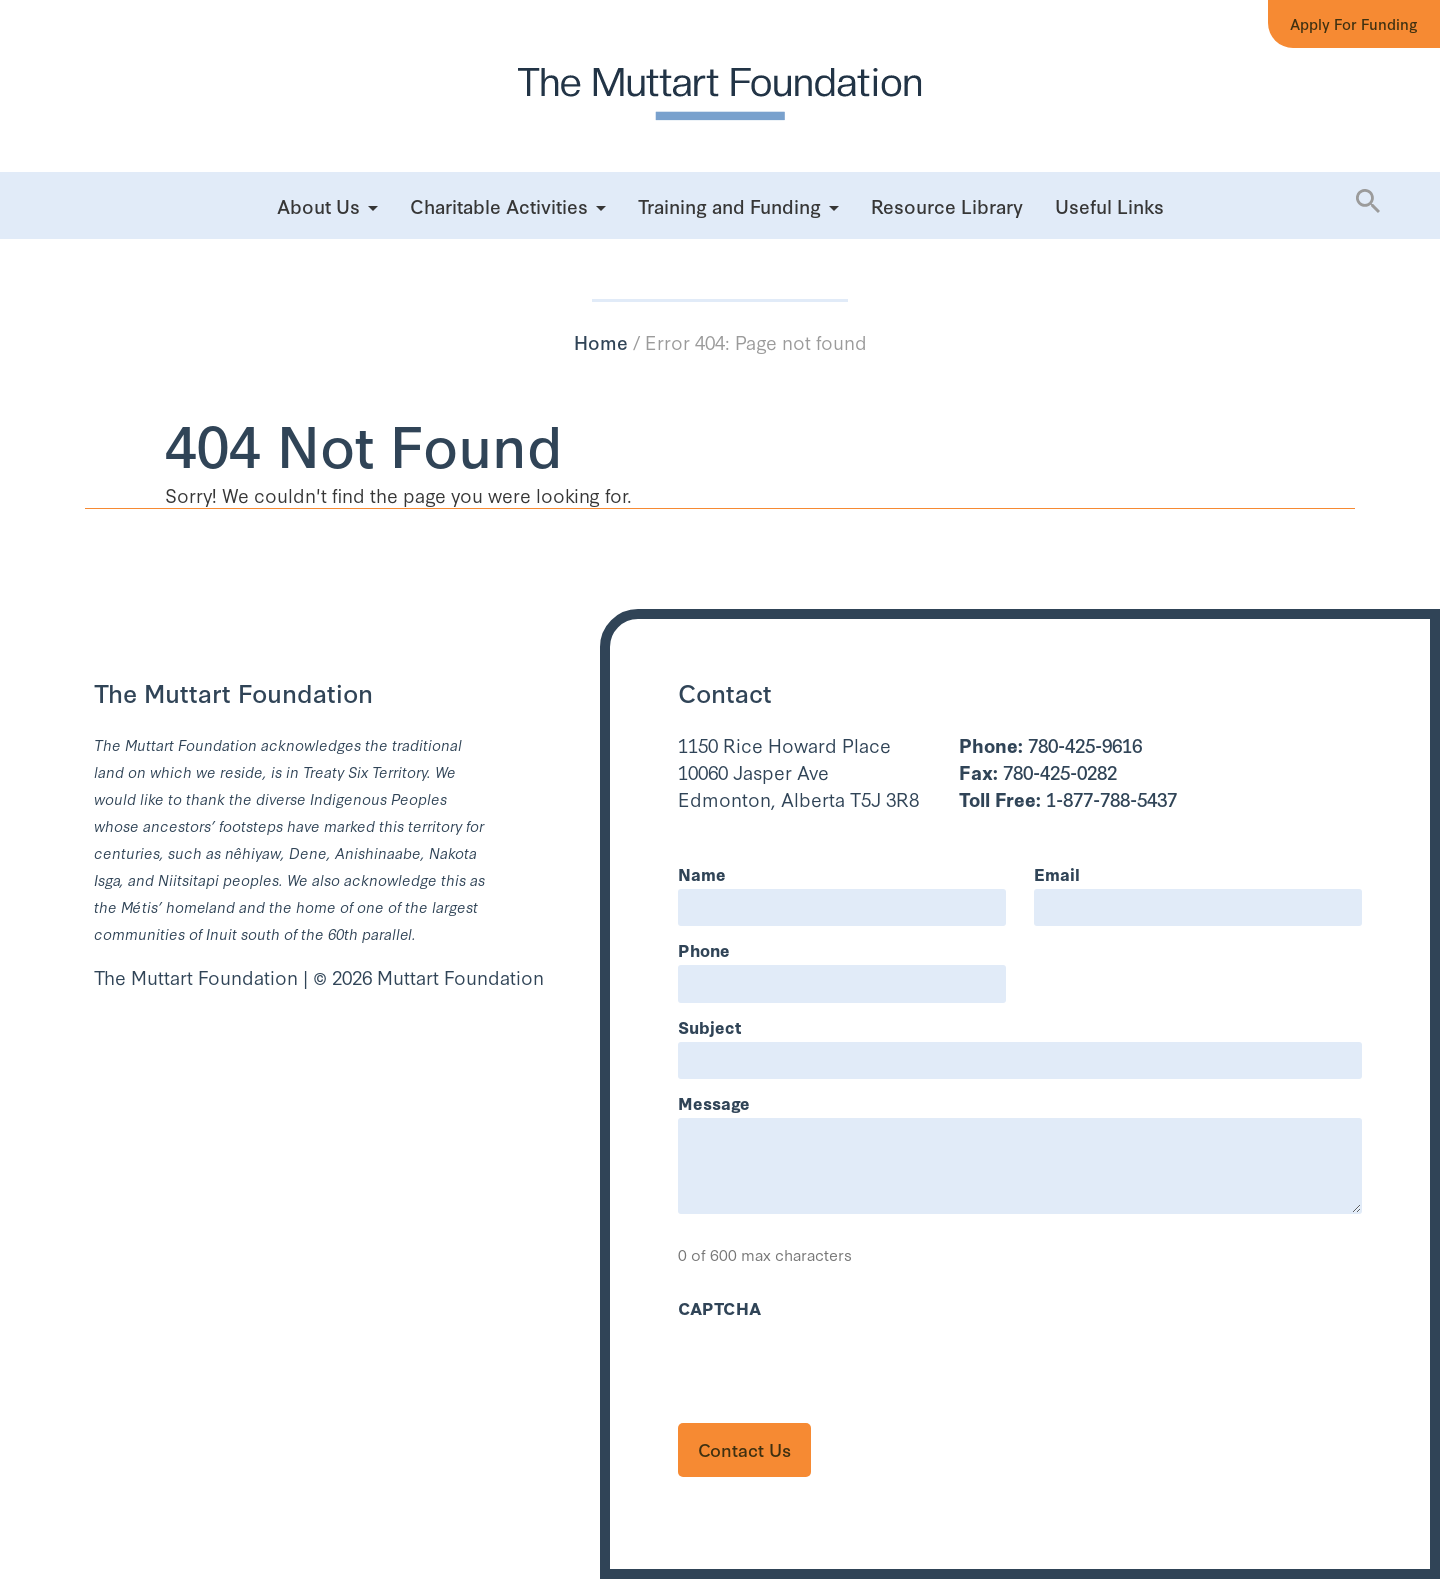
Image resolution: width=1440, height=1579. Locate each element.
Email (1057, 873)
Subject (710, 1026)
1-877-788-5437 (1068, 798)
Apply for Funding (1354, 23)
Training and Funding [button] (729, 205)
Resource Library (947, 205)
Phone (704, 949)
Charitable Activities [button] (499, 205)
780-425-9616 (1050, 744)
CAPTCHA (719, 1307)
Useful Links (1109, 205)
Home (601, 341)
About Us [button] (318, 205)
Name (702, 873)
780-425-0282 (1038, 771)
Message (714, 1102)
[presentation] (830, 1362)
